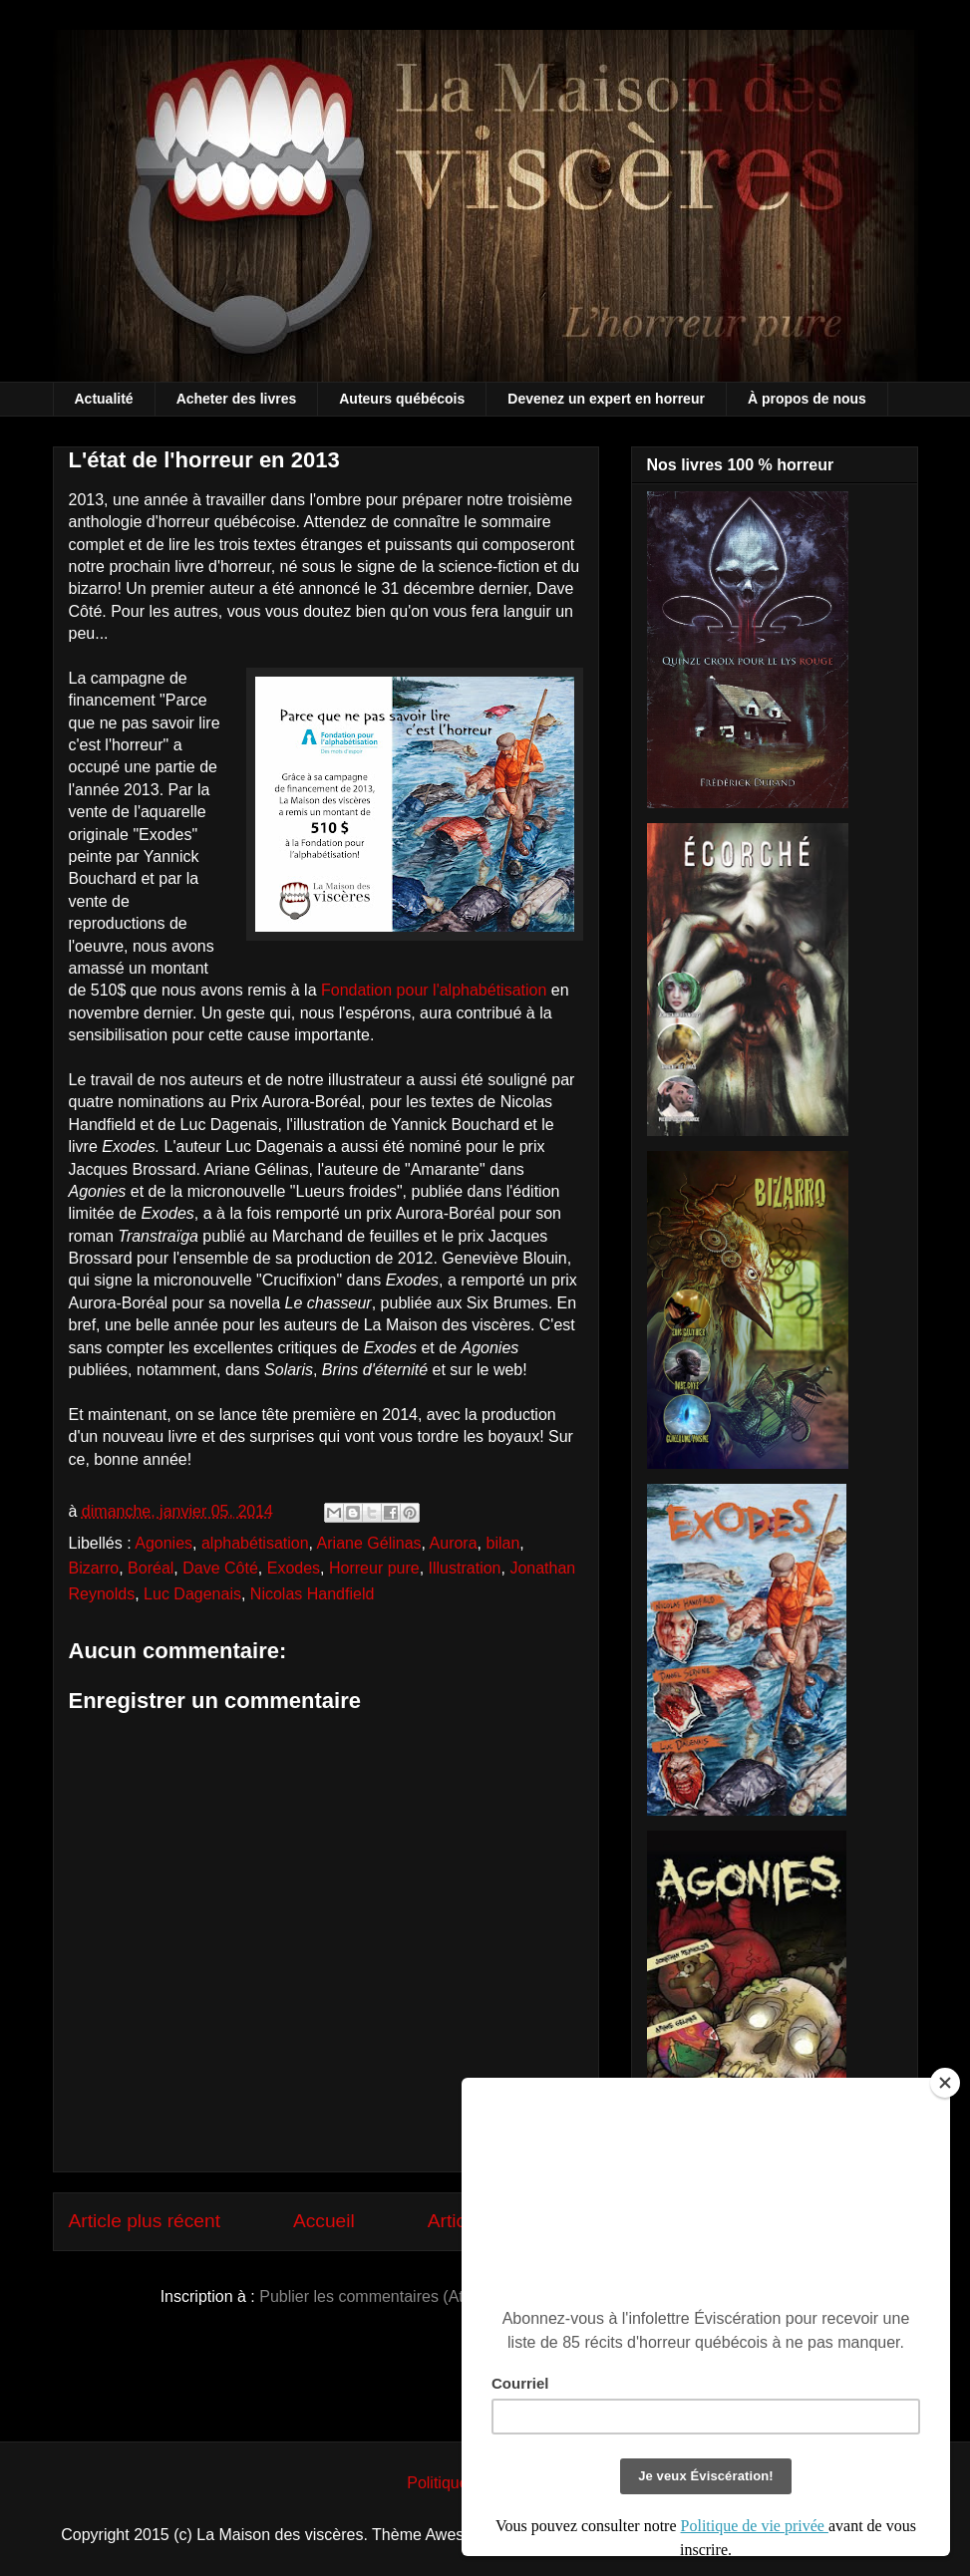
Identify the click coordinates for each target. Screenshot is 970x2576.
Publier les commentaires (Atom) (374, 2296)
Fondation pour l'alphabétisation (433, 990)
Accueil (324, 2220)
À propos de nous (807, 399)
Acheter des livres (236, 399)
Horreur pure (374, 1568)
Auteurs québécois (402, 399)
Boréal (150, 1568)
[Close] (945, 2083)
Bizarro (94, 1568)
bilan (502, 1543)
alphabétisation (255, 1543)
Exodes (293, 1568)
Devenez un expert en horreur (606, 399)
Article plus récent (145, 2220)
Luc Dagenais (192, 1593)
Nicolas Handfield (312, 1593)
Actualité (104, 399)
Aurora (454, 1543)
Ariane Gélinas (369, 1543)
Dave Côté (220, 1568)
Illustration (465, 1568)
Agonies (163, 1543)
